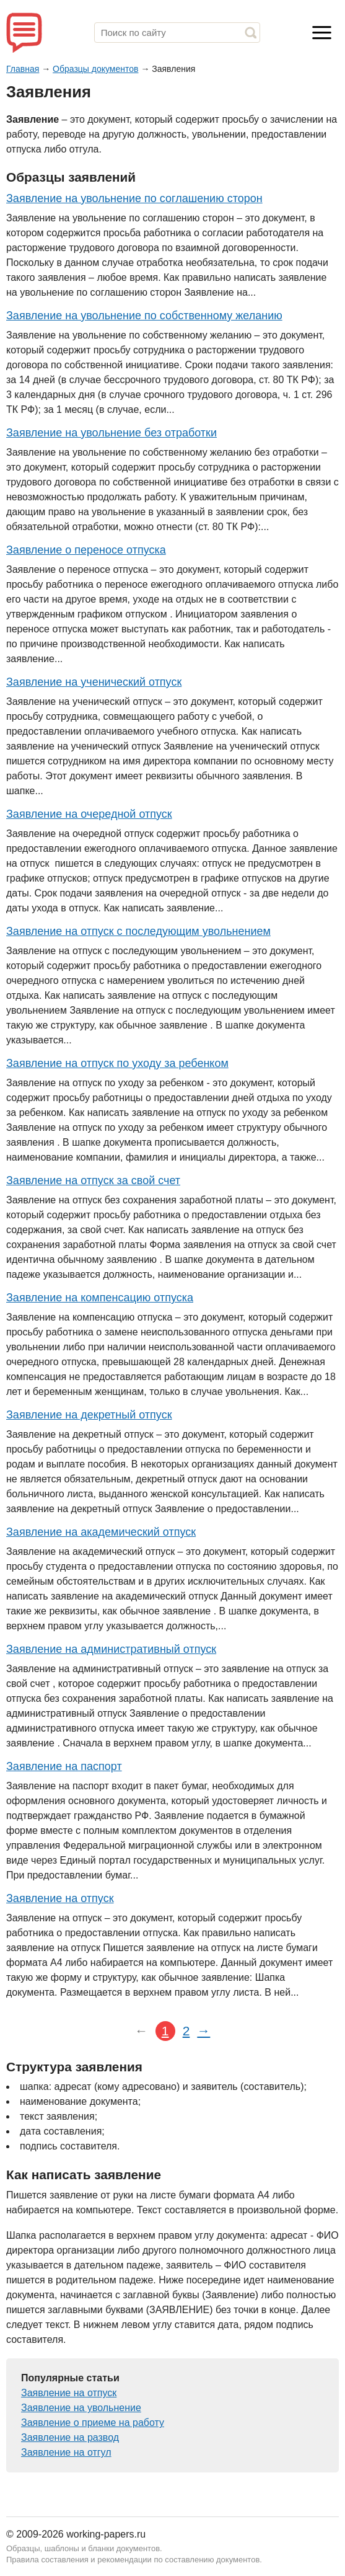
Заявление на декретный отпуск (89, 1415)
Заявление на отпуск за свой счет (93, 1180)
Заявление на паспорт (64, 1766)
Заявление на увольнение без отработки (111, 433)
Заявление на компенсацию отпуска (99, 1297)
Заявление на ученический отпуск (93, 682)
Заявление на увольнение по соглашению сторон (134, 198)
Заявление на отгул (66, 2452)
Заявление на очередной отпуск (89, 814)
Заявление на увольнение (81, 2407)
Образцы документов (95, 69)
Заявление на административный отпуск (111, 1649)
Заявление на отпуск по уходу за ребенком (117, 1063)
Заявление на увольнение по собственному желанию (144, 315)
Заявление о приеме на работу (92, 2422)
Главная (22, 69)
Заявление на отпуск (60, 1898)
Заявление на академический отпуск (101, 1532)
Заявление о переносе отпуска (86, 550)
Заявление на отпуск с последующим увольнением (138, 931)
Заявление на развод (70, 2437)
